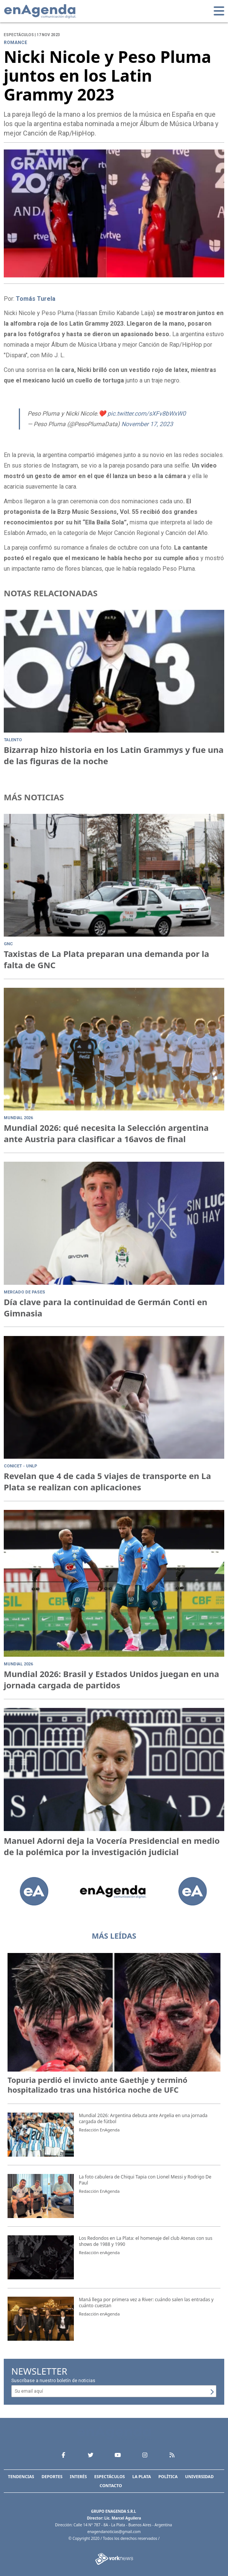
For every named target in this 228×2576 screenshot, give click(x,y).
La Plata (141, 2476)
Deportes (52, 2476)
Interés (78, 2476)
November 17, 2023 (147, 424)
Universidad (199, 2476)
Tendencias (21, 2476)
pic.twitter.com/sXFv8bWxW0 (146, 413)
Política (168, 2476)
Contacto (110, 2485)
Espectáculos (109, 2476)
